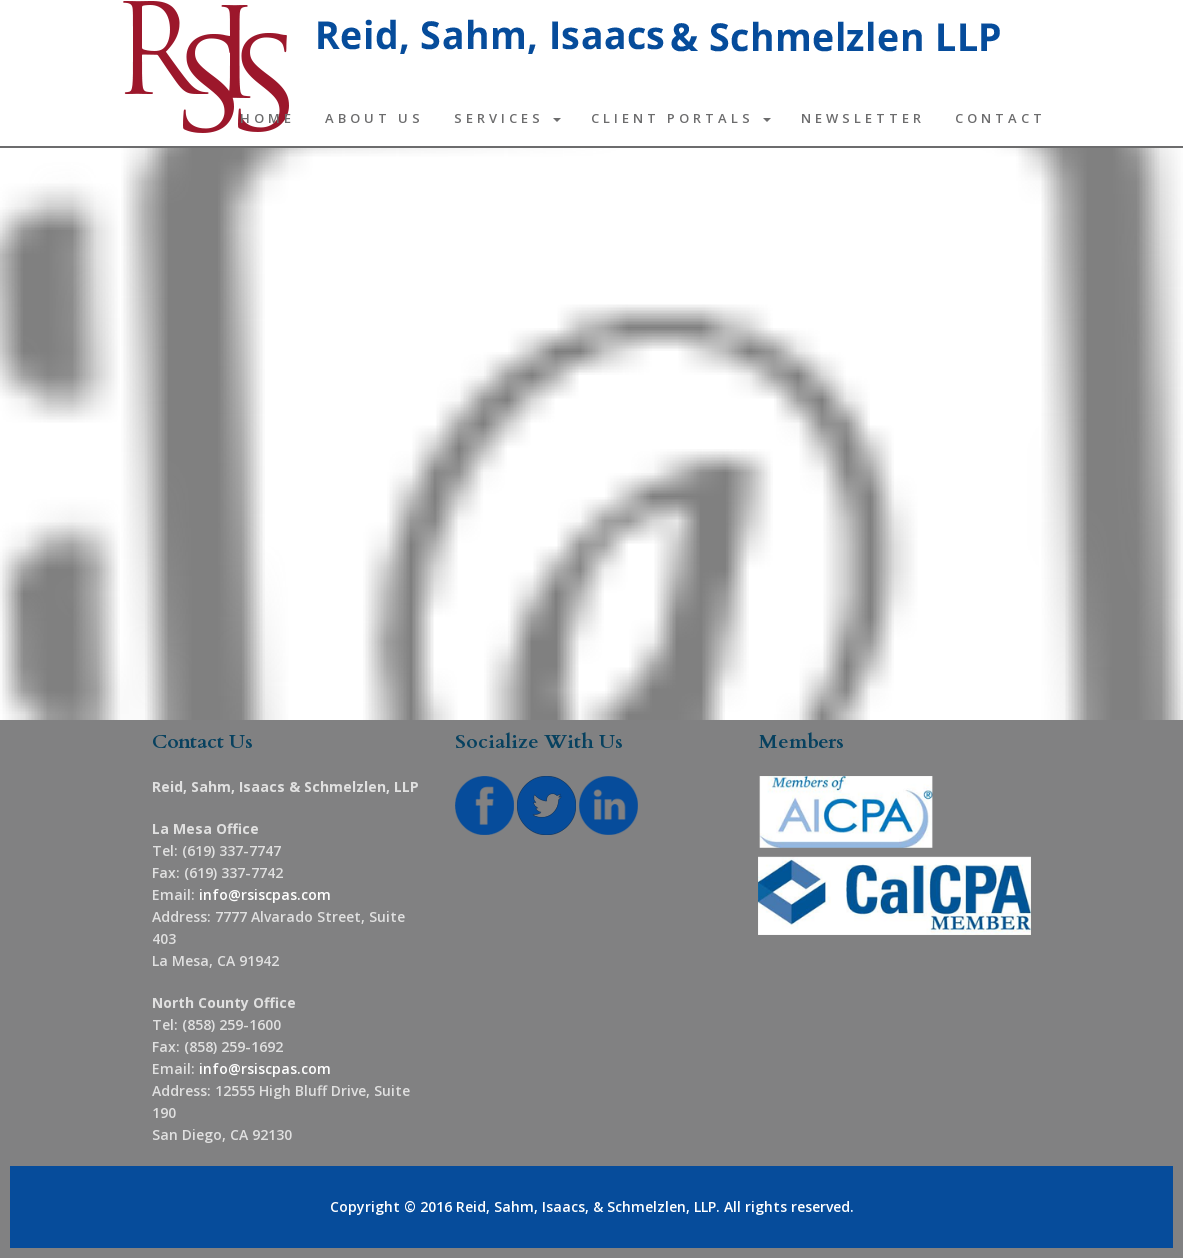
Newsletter (863, 118)
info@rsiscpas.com (265, 894)
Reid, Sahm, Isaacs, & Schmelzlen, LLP (586, 1206)
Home (267, 118)
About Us (374, 118)
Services (507, 118)
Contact (1000, 118)
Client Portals (681, 118)
